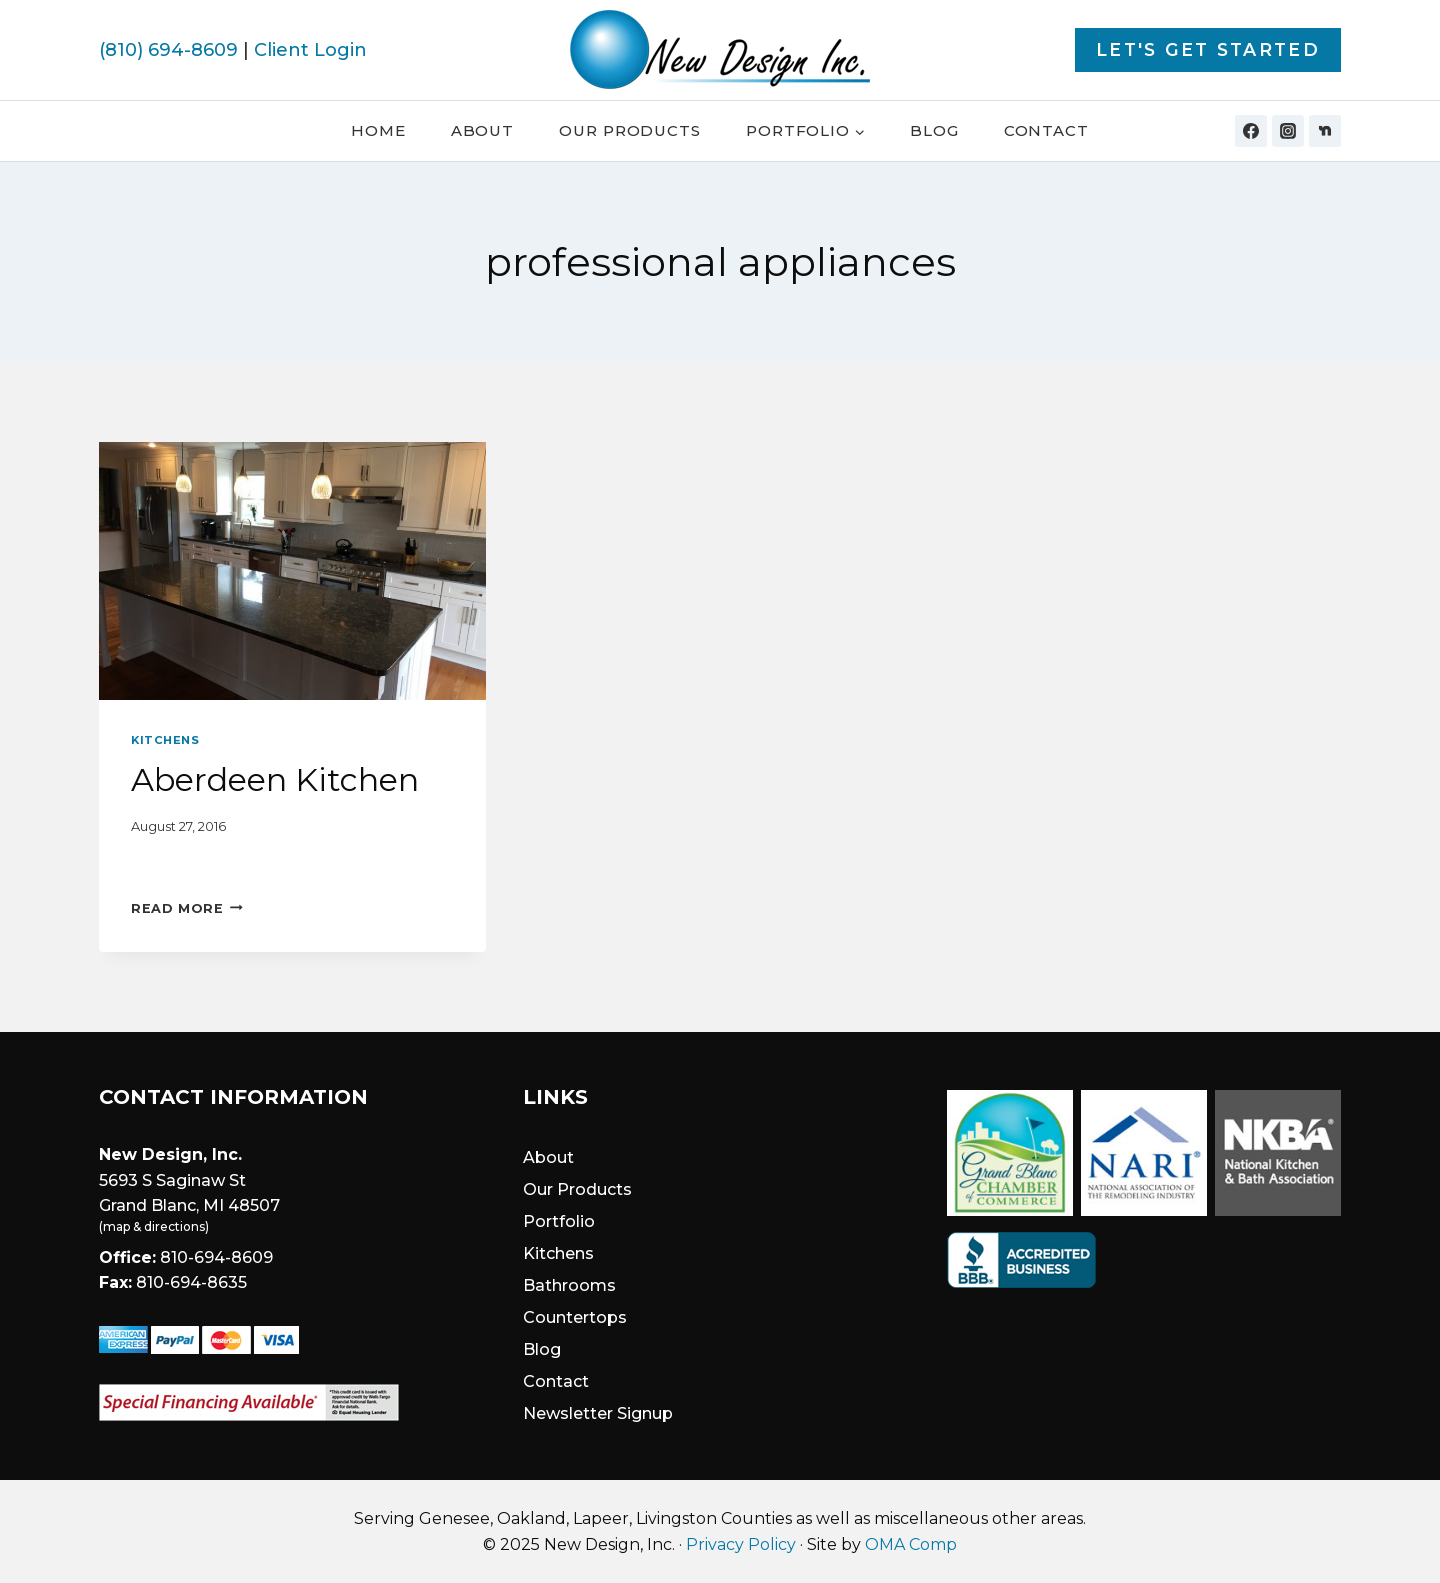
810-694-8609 (216, 1257)
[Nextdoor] (1325, 131)
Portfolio (559, 1221)
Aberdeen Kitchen (275, 779)
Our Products (630, 130)
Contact (1046, 130)
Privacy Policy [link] (741, 1544)
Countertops (575, 1317)
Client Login (310, 50)
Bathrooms (569, 1285)
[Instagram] (1288, 131)
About (483, 130)
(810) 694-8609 (168, 50)
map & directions (154, 1226)
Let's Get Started (1208, 49)
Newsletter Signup (598, 1413)
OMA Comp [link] (911, 1544)
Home (378, 130)
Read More (187, 908)
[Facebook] (1251, 131)
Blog (934, 130)
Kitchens (165, 740)
